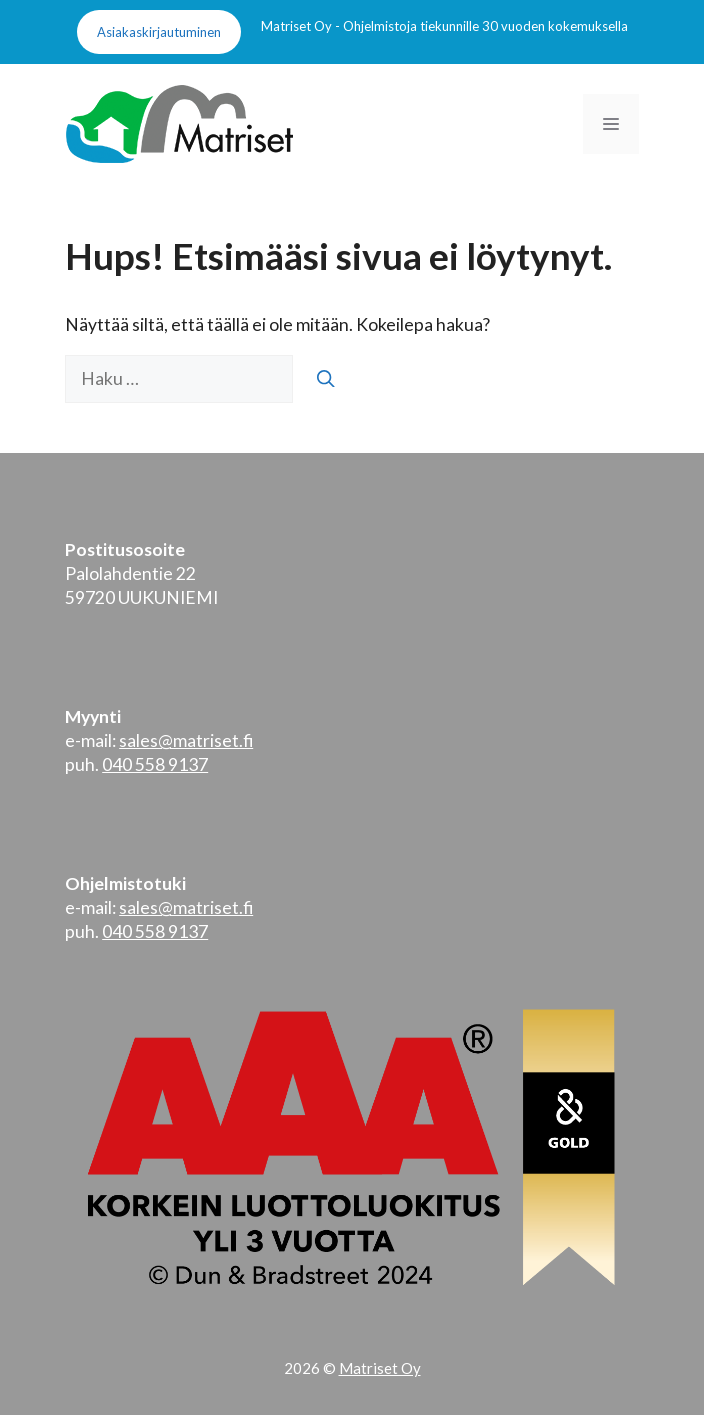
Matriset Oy (380, 1368)
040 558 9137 (155, 764)
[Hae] (326, 379)
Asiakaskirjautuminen (159, 32)
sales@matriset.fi (186, 740)
